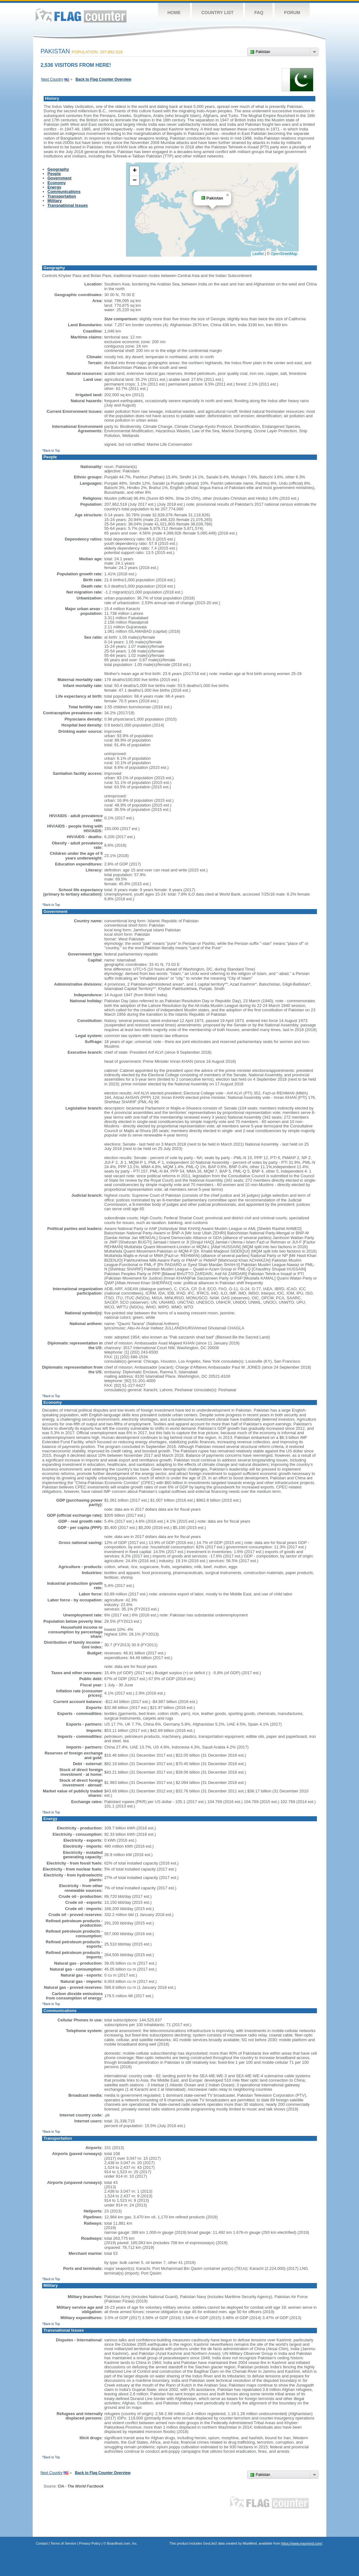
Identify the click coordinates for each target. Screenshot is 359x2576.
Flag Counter (81, 15)
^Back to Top (51, 450)
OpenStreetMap (284, 254)
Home (174, 12)
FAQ (259, 12)
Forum (292, 12)
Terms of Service (63, 2543)
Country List (217, 12)
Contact (42, 2543)
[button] (227, 195)
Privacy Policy (90, 2543)
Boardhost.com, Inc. (122, 2543)
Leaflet (258, 254)
